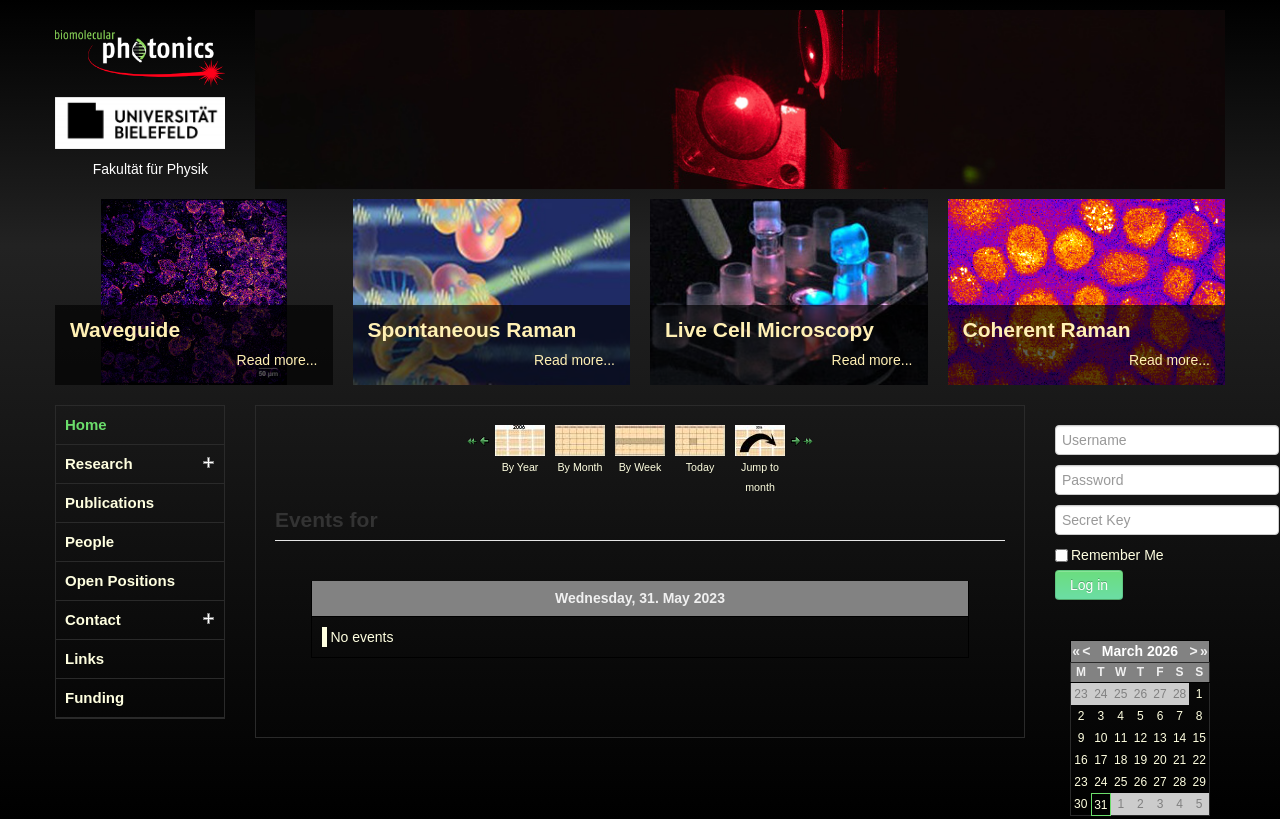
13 (1159, 738)
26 (1140, 782)
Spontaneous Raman (472, 329)
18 (1120, 760)
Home (86, 424)
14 (1179, 738)
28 (1179, 782)
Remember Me (1117, 555)
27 (1159, 782)
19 (1140, 760)
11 (1120, 738)
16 (1080, 760)
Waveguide (125, 329)
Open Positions (120, 580)
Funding (94, 697)
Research (99, 463)
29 (1198, 782)
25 (1120, 782)
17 (1100, 760)
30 (1080, 804)
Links (84, 658)
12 (1140, 738)
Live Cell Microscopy (769, 329)
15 (1198, 738)
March (1122, 651)
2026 (1162, 651)
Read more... (277, 360)
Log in (1089, 585)
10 (1100, 738)
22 (1198, 760)
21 (1179, 760)
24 (1100, 782)
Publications (109, 502)
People (89, 541)
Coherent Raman (1047, 329)
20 (1159, 760)
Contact (93, 619)
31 (1100, 805)
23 (1080, 782)
